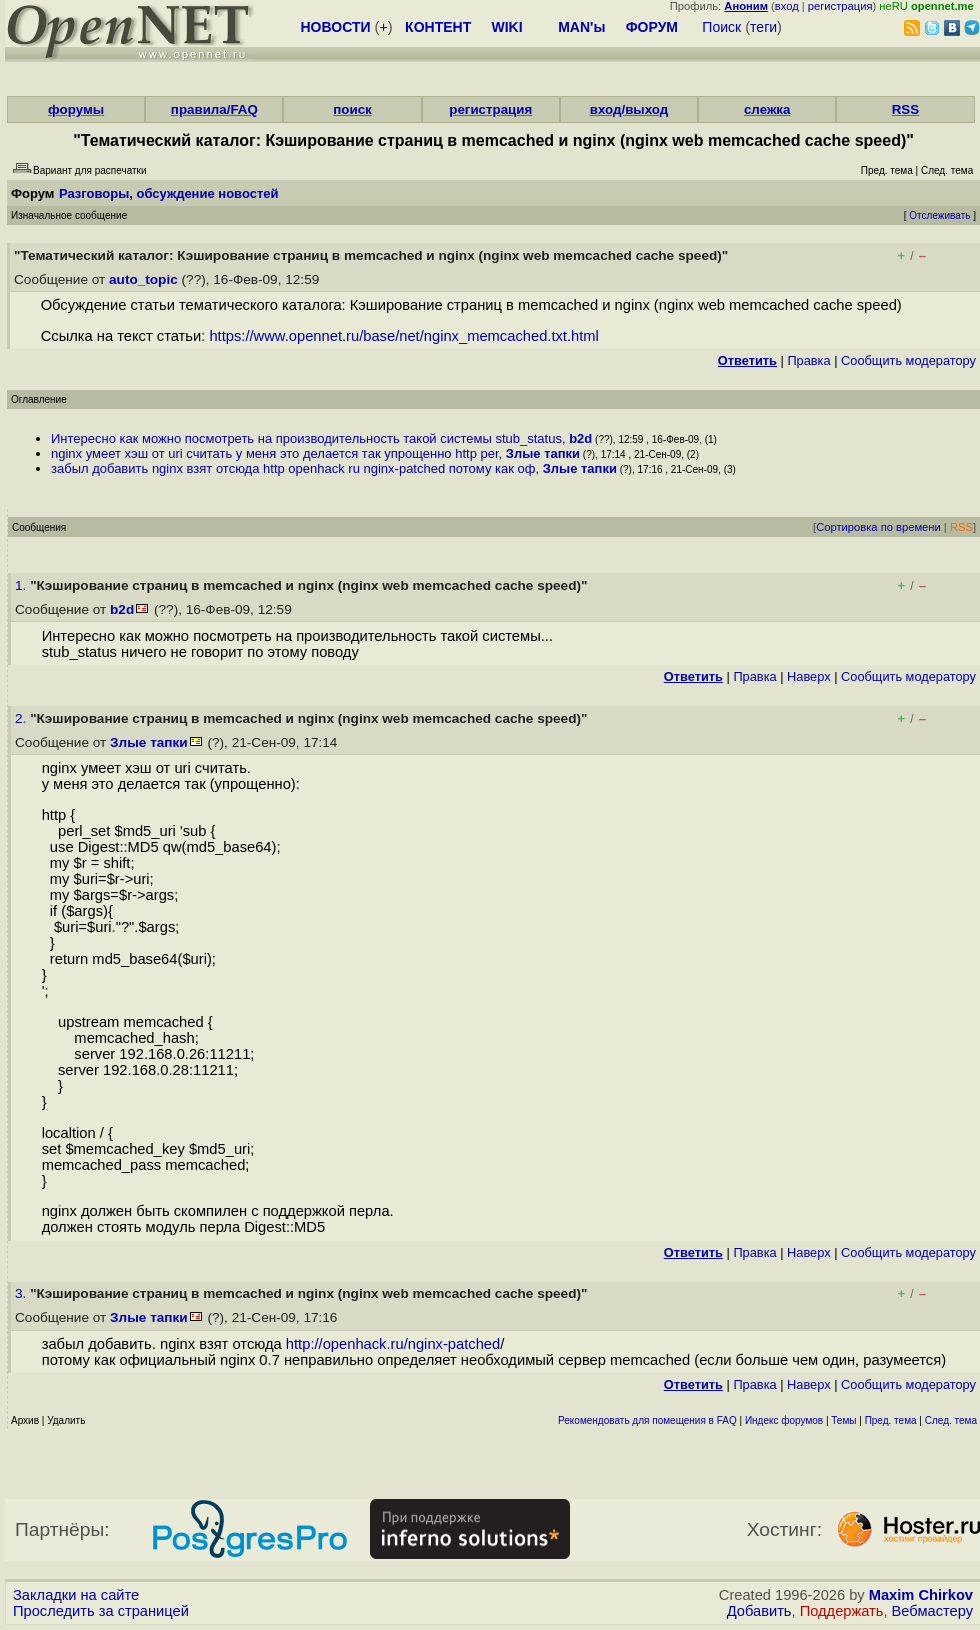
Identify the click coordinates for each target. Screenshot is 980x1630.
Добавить (759, 1611)
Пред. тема (891, 1420)
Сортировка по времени (878, 527)
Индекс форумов (784, 1420)
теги (763, 27)
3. (22, 1293)
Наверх (809, 676)
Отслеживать (939, 215)
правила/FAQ (214, 109)
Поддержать (842, 1611)
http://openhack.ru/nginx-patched (393, 1344)
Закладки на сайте (76, 1595)
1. (22, 585)
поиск (352, 109)
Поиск (721, 27)
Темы (843, 1420)
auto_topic (143, 279)
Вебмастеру (932, 1611)
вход (787, 6)
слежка (767, 109)
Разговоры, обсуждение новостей (169, 193)
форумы (76, 109)
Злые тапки (543, 453)
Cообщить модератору (908, 360)
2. (22, 718)
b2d (580, 438)
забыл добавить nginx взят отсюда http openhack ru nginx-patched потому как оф (293, 468)
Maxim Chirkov (921, 1595)
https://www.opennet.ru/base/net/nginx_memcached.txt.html (403, 336)
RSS (905, 109)
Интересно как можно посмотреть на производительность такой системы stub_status (306, 438)
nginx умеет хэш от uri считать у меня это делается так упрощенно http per (275, 453)
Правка (808, 360)
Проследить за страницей (101, 1611)
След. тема (951, 1420)
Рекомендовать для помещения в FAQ (647, 1420)
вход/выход (629, 109)
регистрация (840, 6)
